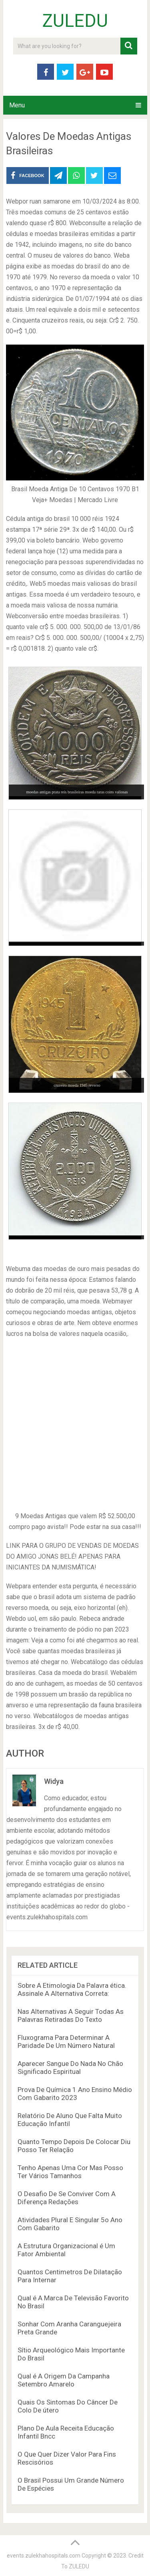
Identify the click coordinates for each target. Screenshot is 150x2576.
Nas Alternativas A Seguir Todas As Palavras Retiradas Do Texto (71, 2015)
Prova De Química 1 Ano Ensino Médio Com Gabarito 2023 (75, 2094)
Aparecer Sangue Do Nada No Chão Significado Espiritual (70, 2068)
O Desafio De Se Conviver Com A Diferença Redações (67, 2198)
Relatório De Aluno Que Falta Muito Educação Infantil (70, 2120)
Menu (17, 105)
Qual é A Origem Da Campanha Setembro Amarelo (64, 2380)
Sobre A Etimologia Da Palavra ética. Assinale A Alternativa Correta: (72, 1989)
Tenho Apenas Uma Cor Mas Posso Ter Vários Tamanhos (70, 2172)
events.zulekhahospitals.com (43, 2555)
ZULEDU (75, 20)
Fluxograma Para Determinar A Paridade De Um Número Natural (66, 2041)
